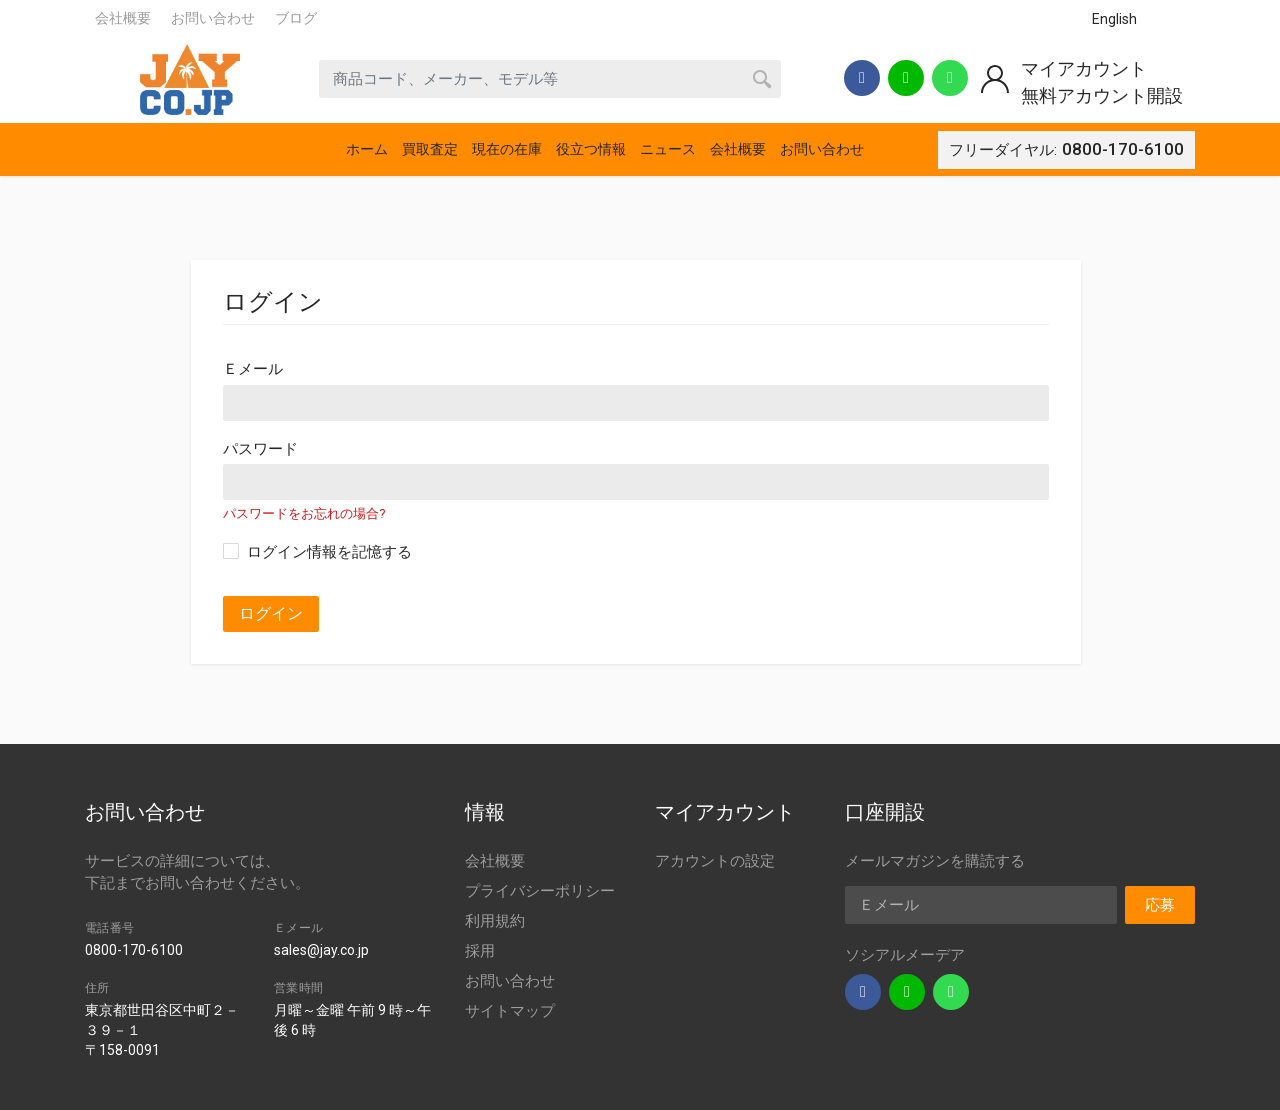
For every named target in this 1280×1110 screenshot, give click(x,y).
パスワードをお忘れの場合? (304, 513)
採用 (480, 951)
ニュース (668, 149)
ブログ (296, 18)
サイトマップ (510, 1011)
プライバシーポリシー (540, 891)
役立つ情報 (591, 149)
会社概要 (123, 18)
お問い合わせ (213, 18)
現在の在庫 (507, 149)
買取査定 (430, 149)
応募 (1160, 905)
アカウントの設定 (715, 861)
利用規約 (495, 921)
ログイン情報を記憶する (329, 552)
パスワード (260, 449)
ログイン (271, 613)
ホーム (367, 149)
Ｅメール (253, 369)
